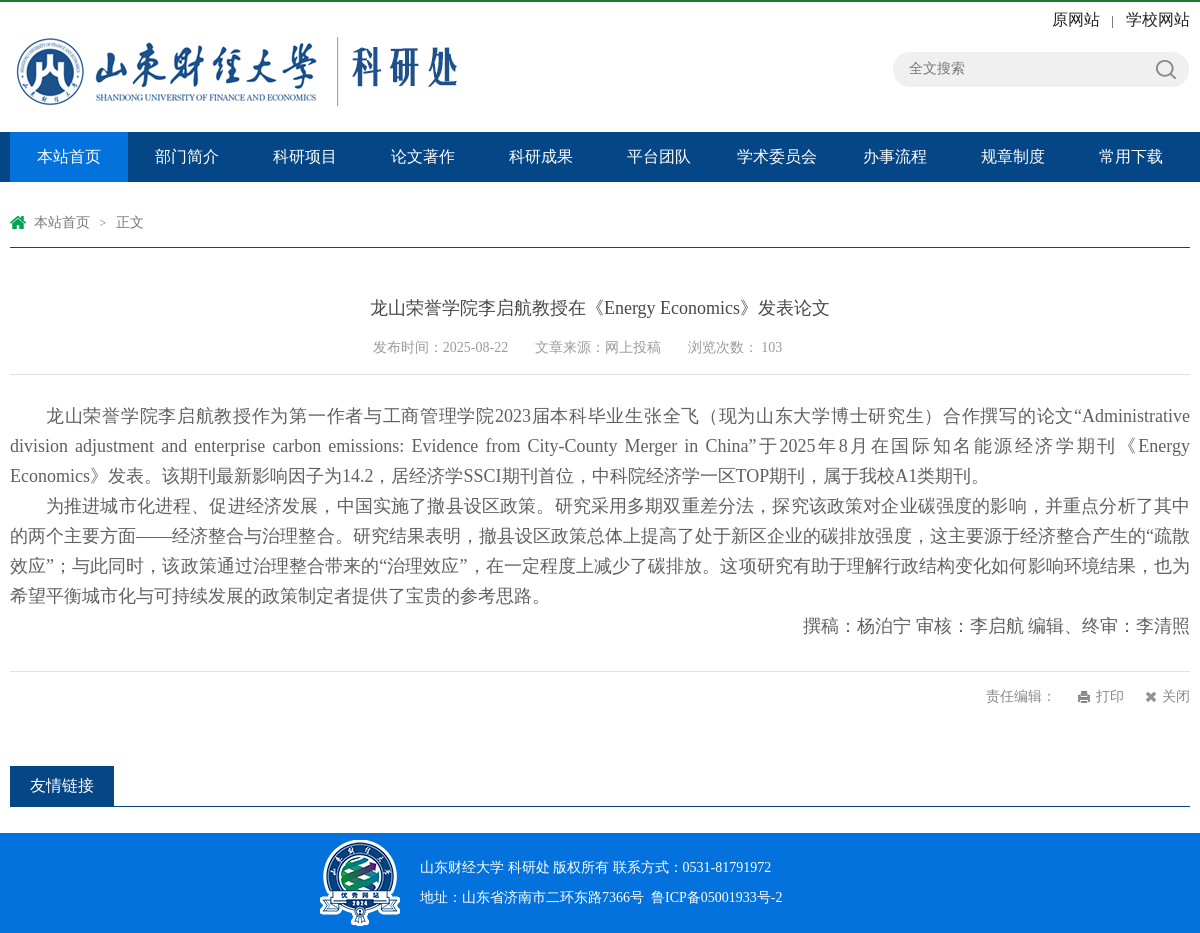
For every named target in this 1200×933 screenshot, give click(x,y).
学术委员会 (777, 156)
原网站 (1076, 19)
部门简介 (187, 156)
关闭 (1176, 696)
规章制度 (1013, 156)
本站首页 (69, 156)
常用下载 (1131, 156)
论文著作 (423, 156)
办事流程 (895, 156)
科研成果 (541, 156)
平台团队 (659, 156)
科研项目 (305, 156)
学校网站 (1158, 19)
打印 (1110, 696)
